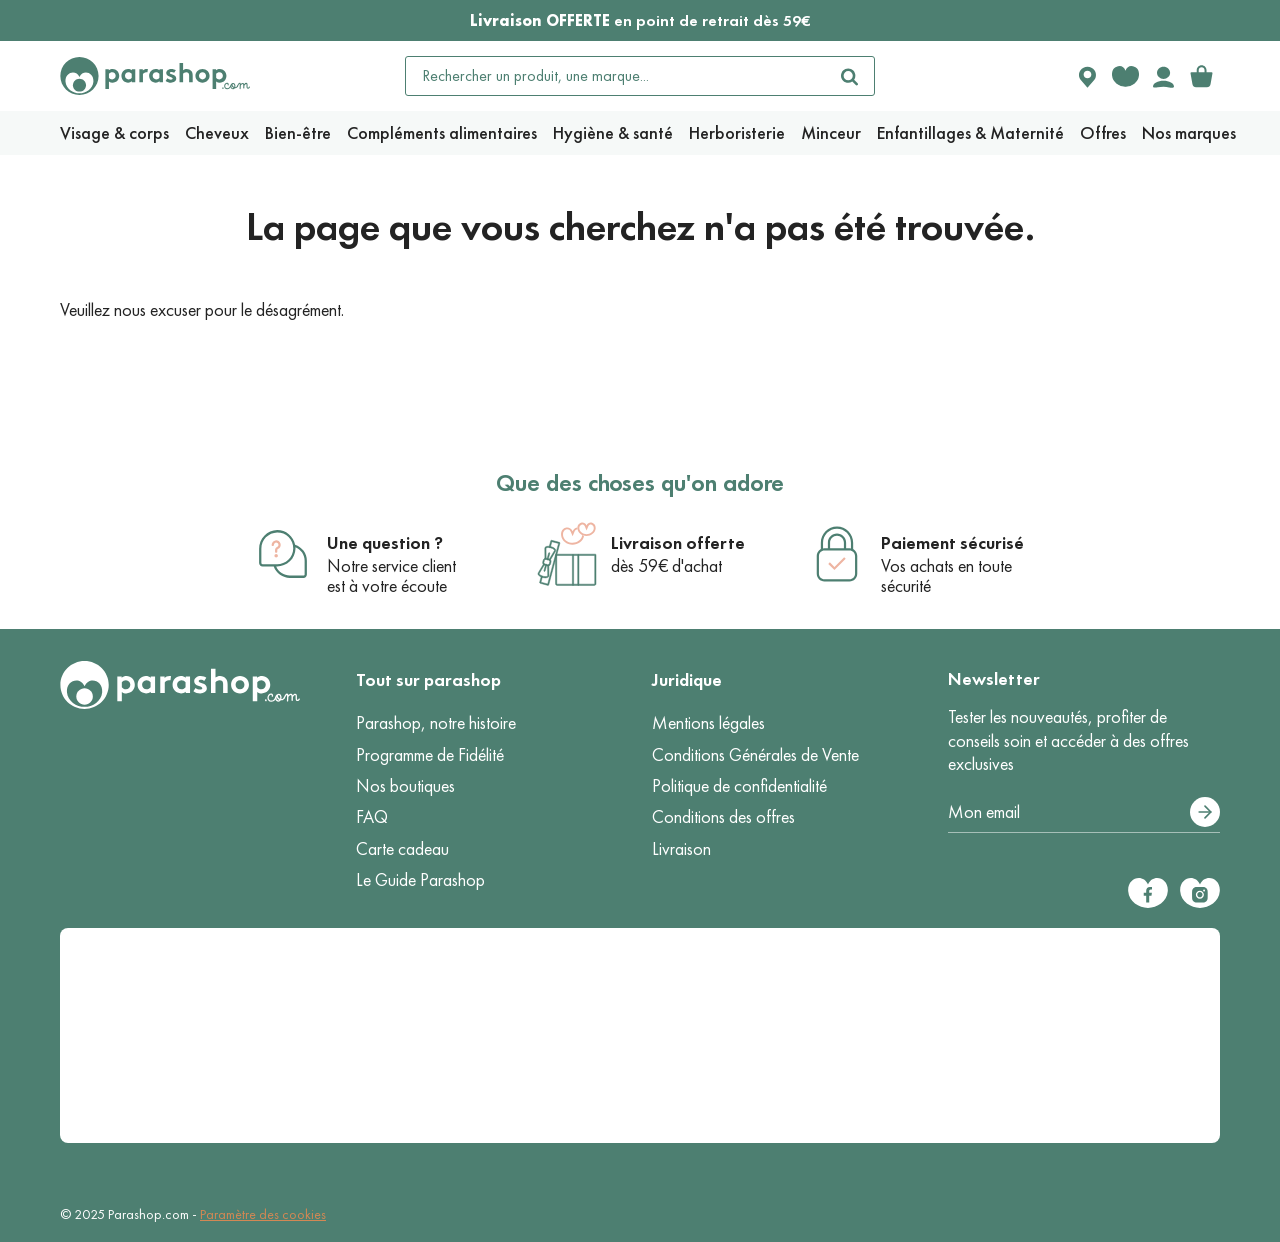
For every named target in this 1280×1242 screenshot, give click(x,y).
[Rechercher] (850, 76)
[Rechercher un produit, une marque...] (616, 76)
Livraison (681, 849)
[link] (1201, 76)
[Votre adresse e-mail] (1084, 813)
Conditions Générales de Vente (755, 755)
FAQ (372, 817)
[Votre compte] (1163, 76)
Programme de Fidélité (430, 755)
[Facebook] (1148, 893)
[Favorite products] (1125, 76)
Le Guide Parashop (420, 880)
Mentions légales (708, 723)
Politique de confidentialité (739, 786)
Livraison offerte (678, 543)
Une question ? (385, 543)
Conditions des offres (723, 817)
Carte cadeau (402, 849)
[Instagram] (1200, 893)
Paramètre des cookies (263, 1214)
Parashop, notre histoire (436, 723)
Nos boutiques (405, 786)
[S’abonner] (1205, 812)
